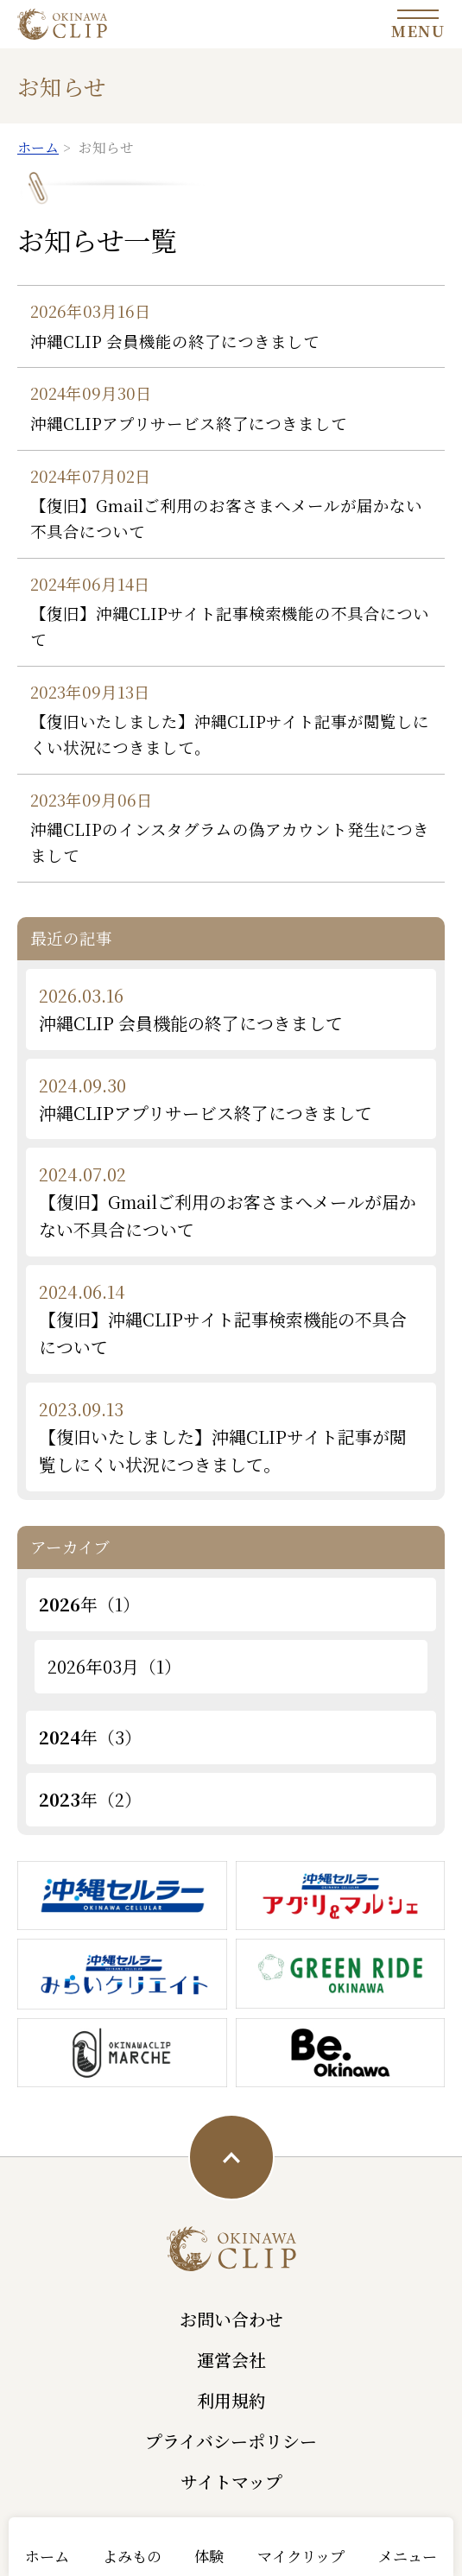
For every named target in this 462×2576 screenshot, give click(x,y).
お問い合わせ (231, 2319)
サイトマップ (231, 2481)
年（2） (90, 1799)
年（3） (90, 1737)
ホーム (47, 2556)
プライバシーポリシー (231, 2440)
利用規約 (231, 2400)
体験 (209, 2556)
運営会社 (231, 2359)
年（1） (89, 1604)
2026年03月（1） (114, 1666)
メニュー (407, 2556)
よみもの (132, 2556)
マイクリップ (301, 2556)
